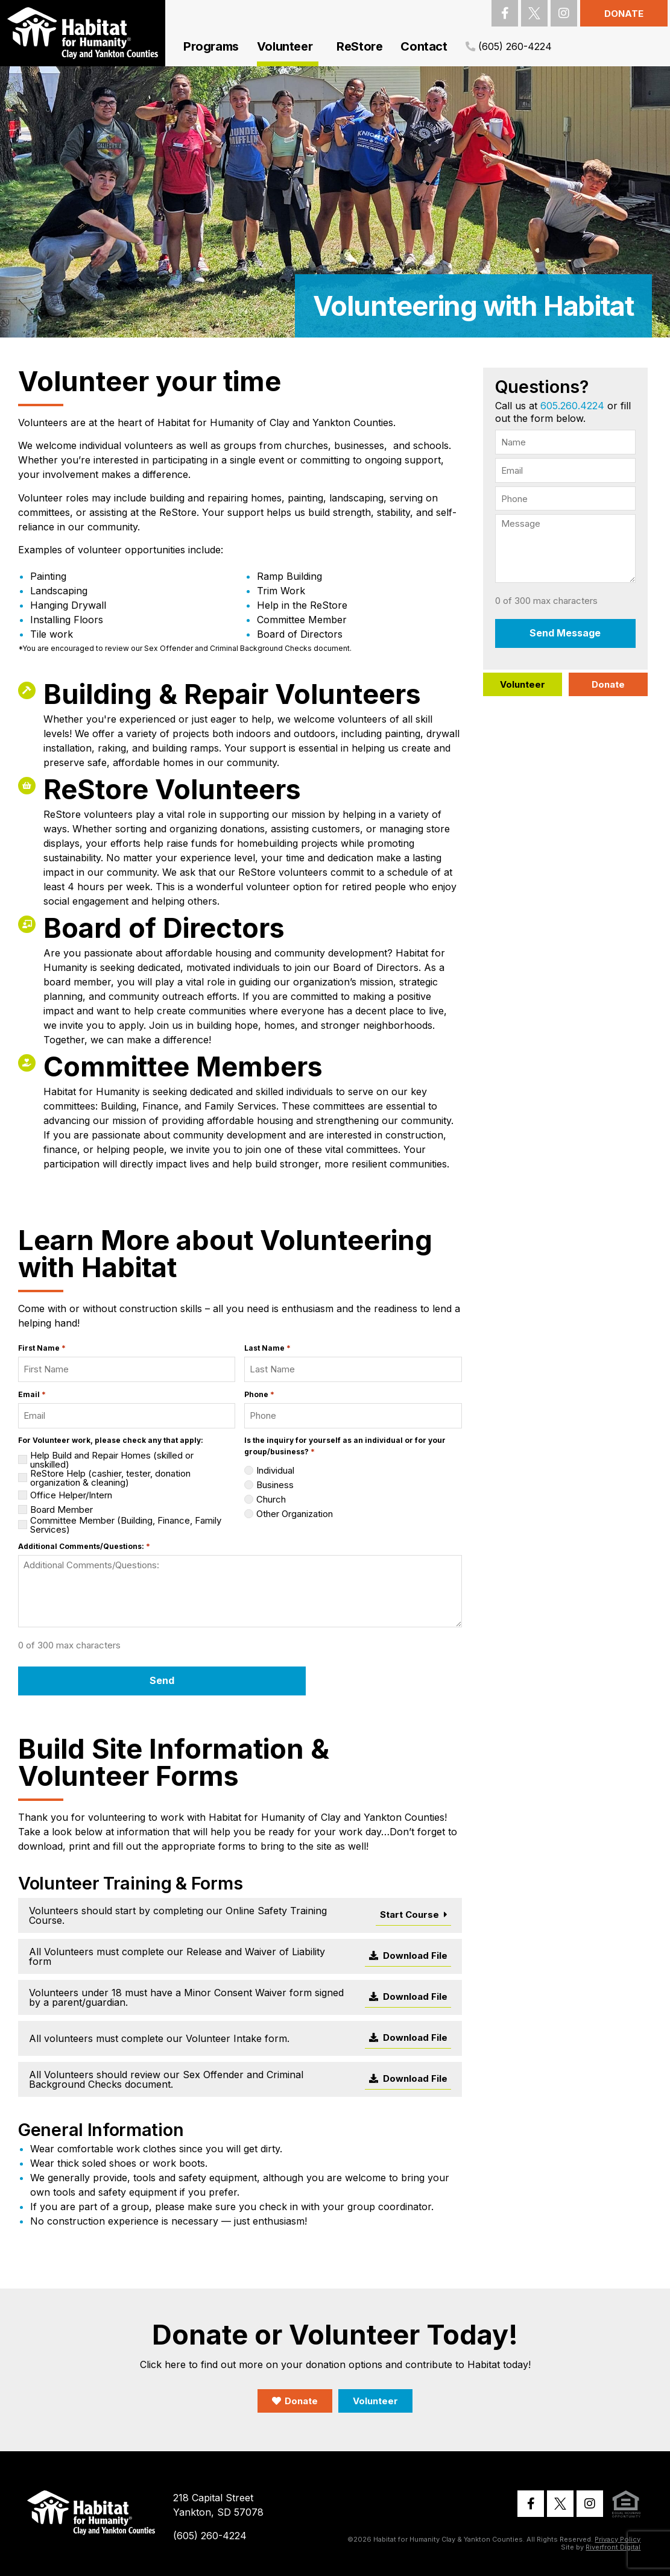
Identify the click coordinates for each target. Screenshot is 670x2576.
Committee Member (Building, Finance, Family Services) (125, 1525)
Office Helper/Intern (71, 1495)
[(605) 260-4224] (470, 46)
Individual (275, 1470)
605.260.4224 (572, 406)
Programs (211, 46)
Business (275, 1484)
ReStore (359, 46)
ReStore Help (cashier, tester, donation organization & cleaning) (110, 1478)
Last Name (267, 1348)
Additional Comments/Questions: (84, 1546)
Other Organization (294, 1513)
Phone (259, 1394)
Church (271, 1499)
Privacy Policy (617, 2537)
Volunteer (287, 46)
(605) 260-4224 (514, 46)
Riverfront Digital (613, 2544)
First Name (42, 1348)
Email (32, 1394)
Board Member (61, 1509)
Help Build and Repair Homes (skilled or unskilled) (112, 1460)
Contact (423, 46)
